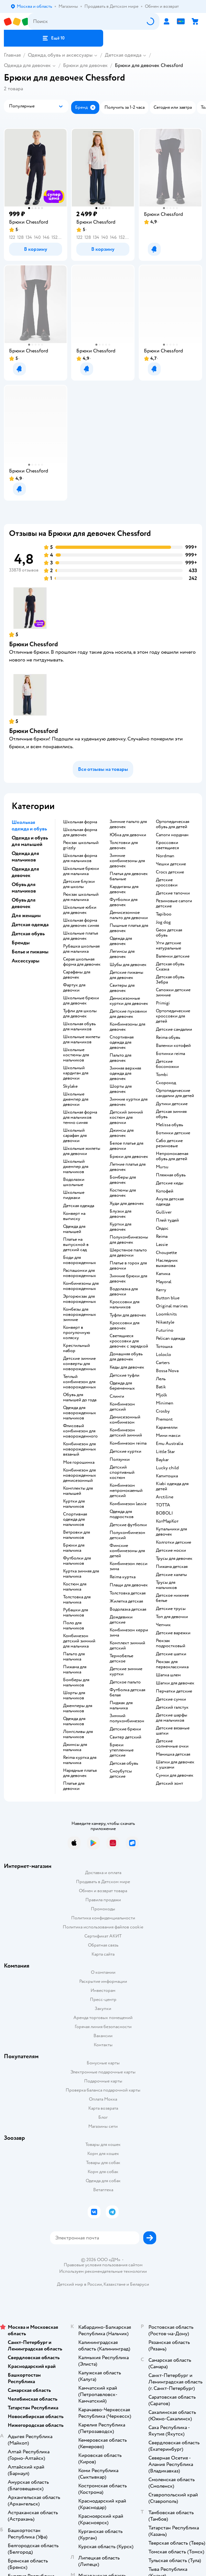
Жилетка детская (126, 1601)
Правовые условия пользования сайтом (103, 2265)
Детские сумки (171, 1699)
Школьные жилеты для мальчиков (81, 1039)
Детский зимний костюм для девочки (126, 1117)
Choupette (166, 1252)
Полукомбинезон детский (127, 1535)
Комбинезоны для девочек (127, 1027)
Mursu (162, 1167)
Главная (12, 55)
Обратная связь (103, 1945)
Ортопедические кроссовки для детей (173, 1016)
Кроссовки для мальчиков (124, 1304)
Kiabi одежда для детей (172, 1486)
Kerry (161, 1290)
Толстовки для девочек (124, 845)
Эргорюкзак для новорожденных (79, 1299)
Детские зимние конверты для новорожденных (79, 1363)
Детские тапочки (173, 893)
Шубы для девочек (128, 964)
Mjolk (161, 1395)
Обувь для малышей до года (79, 1397)
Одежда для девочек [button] (25, 872)
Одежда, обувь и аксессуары (60, 55)
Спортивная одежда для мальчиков (75, 1519)
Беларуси (139, 2284)
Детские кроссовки (167, 882)
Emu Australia (169, 1443)
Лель (161, 1379)
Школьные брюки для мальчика (81, 871)
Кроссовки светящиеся (167, 845)
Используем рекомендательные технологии (103, 2271)
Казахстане (114, 2284)
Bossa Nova (167, 1370)
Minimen (164, 1403)
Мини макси (168, 1435)
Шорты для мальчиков (74, 1695)
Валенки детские (173, 956)
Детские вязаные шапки (173, 1731)
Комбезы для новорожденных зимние (79, 1314)
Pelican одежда (170, 1338)
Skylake (70, 1086)
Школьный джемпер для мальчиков (75, 1166)
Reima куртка (123, 1577)
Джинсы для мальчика (75, 1747)
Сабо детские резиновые (169, 1143)
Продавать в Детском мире (103, 1881)
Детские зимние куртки (126, 1671)
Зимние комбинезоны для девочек (127, 861)
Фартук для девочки (74, 988)
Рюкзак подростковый (170, 1643)
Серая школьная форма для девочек (82, 962)
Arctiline (164, 1497)
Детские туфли (124, 1375)
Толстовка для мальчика (77, 1599)
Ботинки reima (170, 1053)
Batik (161, 1387)
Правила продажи (103, 1900)
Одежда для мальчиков (74, 1721)
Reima (162, 1236)
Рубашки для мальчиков (75, 1612)
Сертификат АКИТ (103, 1936)
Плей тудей (167, 1220)
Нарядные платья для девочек (80, 1773)
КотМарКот (167, 1521)
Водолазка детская (128, 1609)
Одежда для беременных (122, 1386)
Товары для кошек (103, 2144)
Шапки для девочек (175, 1683)
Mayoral (163, 1281)
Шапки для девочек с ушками (175, 1765)
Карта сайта (103, 1954)
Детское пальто (125, 1682)
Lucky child (167, 1468)
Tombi (162, 1074)
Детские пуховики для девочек (128, 1014)
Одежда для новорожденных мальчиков (79, 1413)
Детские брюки (125, 1729)
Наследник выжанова (167, 1263)
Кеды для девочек (127, 1367)
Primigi (163, 1003)
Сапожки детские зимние (173, 992)
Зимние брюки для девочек (128, 1278)
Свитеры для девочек (122, 988)
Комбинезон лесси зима (128, 1566)
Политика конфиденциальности (103, 1918)
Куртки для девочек (120, 1227)
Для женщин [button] (26, 915)
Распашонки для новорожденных (79, 1273)
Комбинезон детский (122, 1407)
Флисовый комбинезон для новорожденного (80, 1431)
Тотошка (164, 1346)
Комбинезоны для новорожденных (81, 1286)
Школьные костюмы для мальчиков (76, 1055)
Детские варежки (173, 1633)
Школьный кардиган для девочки (75, 1073)
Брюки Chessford (33, 644)
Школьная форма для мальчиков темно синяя (80, 1117)
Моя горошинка (78, 1462)
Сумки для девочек (174, 1775)
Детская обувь (124, 1763)
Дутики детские (172, 1103)
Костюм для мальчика (74, 1587)
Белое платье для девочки (126, 1146)
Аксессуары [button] (25, 961)
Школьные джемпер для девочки (75, 1099)
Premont (164, 1419)
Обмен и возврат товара (103, 1890)
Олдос (162, 1228)
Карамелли (167, 1427)
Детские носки (171, 1550)
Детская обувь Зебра (170, 979)
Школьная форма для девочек (80, 832)
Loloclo (163, 1354)
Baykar (162, 1459)
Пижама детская (172, 1566)
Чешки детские (171, 864)
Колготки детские (173, 1542)
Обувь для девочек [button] (24, 903)
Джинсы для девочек (122, 1133)
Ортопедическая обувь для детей (172, 824)
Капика (163, 1273)
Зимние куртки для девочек (128, 1102)
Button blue (167, 1298)
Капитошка (167, 1476)
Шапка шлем (168, 1675)
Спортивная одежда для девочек (122, 1042)
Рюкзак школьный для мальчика (81, 897)
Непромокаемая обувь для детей (172, 1156)
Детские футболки (128, 1524)
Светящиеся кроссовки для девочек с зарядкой (129, 1341)
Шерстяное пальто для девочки (128, 1253)
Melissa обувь (169, 1124)
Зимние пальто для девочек (128, 824)
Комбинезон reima (128, 1443)
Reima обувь (168, 1037)
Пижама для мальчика (74, 1669)
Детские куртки (125, 1451)
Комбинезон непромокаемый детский (126, 1490)
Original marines (172, 1306)
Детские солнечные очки (172, 1743)
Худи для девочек (127, 1203)
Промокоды (103, 1909)
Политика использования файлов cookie (103, 1927)
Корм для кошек (103, 2153)
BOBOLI (164, 1513)
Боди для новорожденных (79, 1260)
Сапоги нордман (172, 835)
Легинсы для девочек (122, 954)
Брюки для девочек (85, 65)
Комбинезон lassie (128, 1503)
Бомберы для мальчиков (76, 1682)
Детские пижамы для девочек (126, 975)
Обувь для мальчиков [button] (24, 887)
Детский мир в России (79, 2284)
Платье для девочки (73, 1786)
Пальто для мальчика (74, 1656)
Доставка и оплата (103, 1872)
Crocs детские (170, 872)
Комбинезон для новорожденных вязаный (79, 1449)
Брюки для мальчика (73, 1548)
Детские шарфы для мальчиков (171, 1718)
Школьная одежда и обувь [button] (29, 825)
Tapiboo (163, 914)
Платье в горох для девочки (128, 1265)
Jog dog (163, 922)
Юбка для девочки (128, 835)
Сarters (163, 1362)
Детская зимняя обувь (171, 1114)
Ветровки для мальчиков (76, 1535)
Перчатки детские (174, 1691)
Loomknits (166, 1314)
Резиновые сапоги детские (174, 903)
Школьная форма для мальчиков (80, 858)
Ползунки (120, 1459)
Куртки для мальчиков (74, 1504)
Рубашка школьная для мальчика (81, 949)
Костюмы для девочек (123, 1193)
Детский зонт (169, 1783)
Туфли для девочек (128, 1315)
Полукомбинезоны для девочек (129, 1240)
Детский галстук (172, 1707)
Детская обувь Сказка (170, 966)
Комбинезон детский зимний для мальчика (79, 1641)
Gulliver (164, 1212)
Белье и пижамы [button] (30, 952)
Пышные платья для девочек (129, 928)
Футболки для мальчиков (77, 1561)
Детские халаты (171, 1574)
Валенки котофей (173, 1045)
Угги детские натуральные (168, 945)
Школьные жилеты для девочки (81, 1151)
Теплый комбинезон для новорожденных (79, 1382)
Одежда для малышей (74, 1229)
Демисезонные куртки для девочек (129, 1001)
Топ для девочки (172, 1616)
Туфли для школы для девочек (80, 1013)
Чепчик (163, 1624)
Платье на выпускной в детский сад (76, 1244)
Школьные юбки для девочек (79, 910)
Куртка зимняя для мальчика (81, 1574)
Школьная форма (80, 822)
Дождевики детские (121, 1620)
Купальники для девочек (171, 1532)
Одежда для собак (103, 2180)
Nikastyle (165, 1322)
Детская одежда (123, 55)
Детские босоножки (167, 1064)
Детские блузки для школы (79, 884)
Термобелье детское (121, 1658)
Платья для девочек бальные (129, 876)
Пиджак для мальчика (121, 1705)
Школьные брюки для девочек (81, 1000)
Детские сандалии (174, 1029)
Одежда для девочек (27, 65)
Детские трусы (171, 1608)
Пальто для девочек (120, 1058)
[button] (53, 38)
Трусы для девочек (174, 1558)
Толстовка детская (128, 1593)
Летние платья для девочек (128, 1167)
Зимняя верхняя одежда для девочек (125, 1073)
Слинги (117, 1396)
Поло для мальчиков (73, 1625)
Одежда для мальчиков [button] (25, 856)
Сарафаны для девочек (76, 975)
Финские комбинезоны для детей (127, 1551)
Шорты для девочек (121, 1089)
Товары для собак (103, 2162)
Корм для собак (103, 2171)
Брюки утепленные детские (122, 1750)
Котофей (164, 1191)
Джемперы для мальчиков (77, 1708)
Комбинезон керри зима (129, 1632)
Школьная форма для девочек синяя (81, 923)
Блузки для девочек (120, 1214)
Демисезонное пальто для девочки (129, 915)
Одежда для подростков (122, 1514)
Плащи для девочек (129, 1585)
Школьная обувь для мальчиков (79, 1026)
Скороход (166, 1082)
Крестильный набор (76, 1348)
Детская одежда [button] (30, 924)
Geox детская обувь (169, 932)
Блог (103, 2117)
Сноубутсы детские (121, 1774)
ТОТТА (163, 1505)
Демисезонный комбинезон (125, 1420)
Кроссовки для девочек (124, 1325)
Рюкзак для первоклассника (172, 1664)
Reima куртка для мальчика (79, 1760)
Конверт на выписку (74, 1216)
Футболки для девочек (123, 902)
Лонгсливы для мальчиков (78, 1734)
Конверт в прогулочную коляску (76, 1332)
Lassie (162, 1244)
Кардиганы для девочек (124, 889)
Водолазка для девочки (124, 1291)
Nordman (165, 856)
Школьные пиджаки (73, 1195)
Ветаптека (103, 2190)
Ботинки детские (173, 1133)
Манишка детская (173, 1754)
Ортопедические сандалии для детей (175, 1093)
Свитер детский (125, 1737)
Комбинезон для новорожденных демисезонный (79, 1475)
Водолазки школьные (73, 1182)
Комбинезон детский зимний (126, 1432)
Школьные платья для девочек (80, 936)
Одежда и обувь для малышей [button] (30, 841)
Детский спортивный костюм (122, 1472)
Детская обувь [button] (28, 933)
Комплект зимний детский (127, 1645)
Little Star (165, 1451)
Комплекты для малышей (78, 1491)
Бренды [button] (21, 942)
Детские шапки (171, 1654)
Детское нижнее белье (172, 1598)
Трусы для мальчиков (166, 1585)
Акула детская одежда (170, 1201)
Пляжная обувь (171, 1175)
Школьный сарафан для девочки (75, 1135)
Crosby (163, 1411)
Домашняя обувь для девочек (126, 1356)
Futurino (164, 1330)
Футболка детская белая (127, 1692)
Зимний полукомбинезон (127, 1718)
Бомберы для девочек (123, 1180)
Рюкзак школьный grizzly (81, 845)
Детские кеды (169, 1183)
